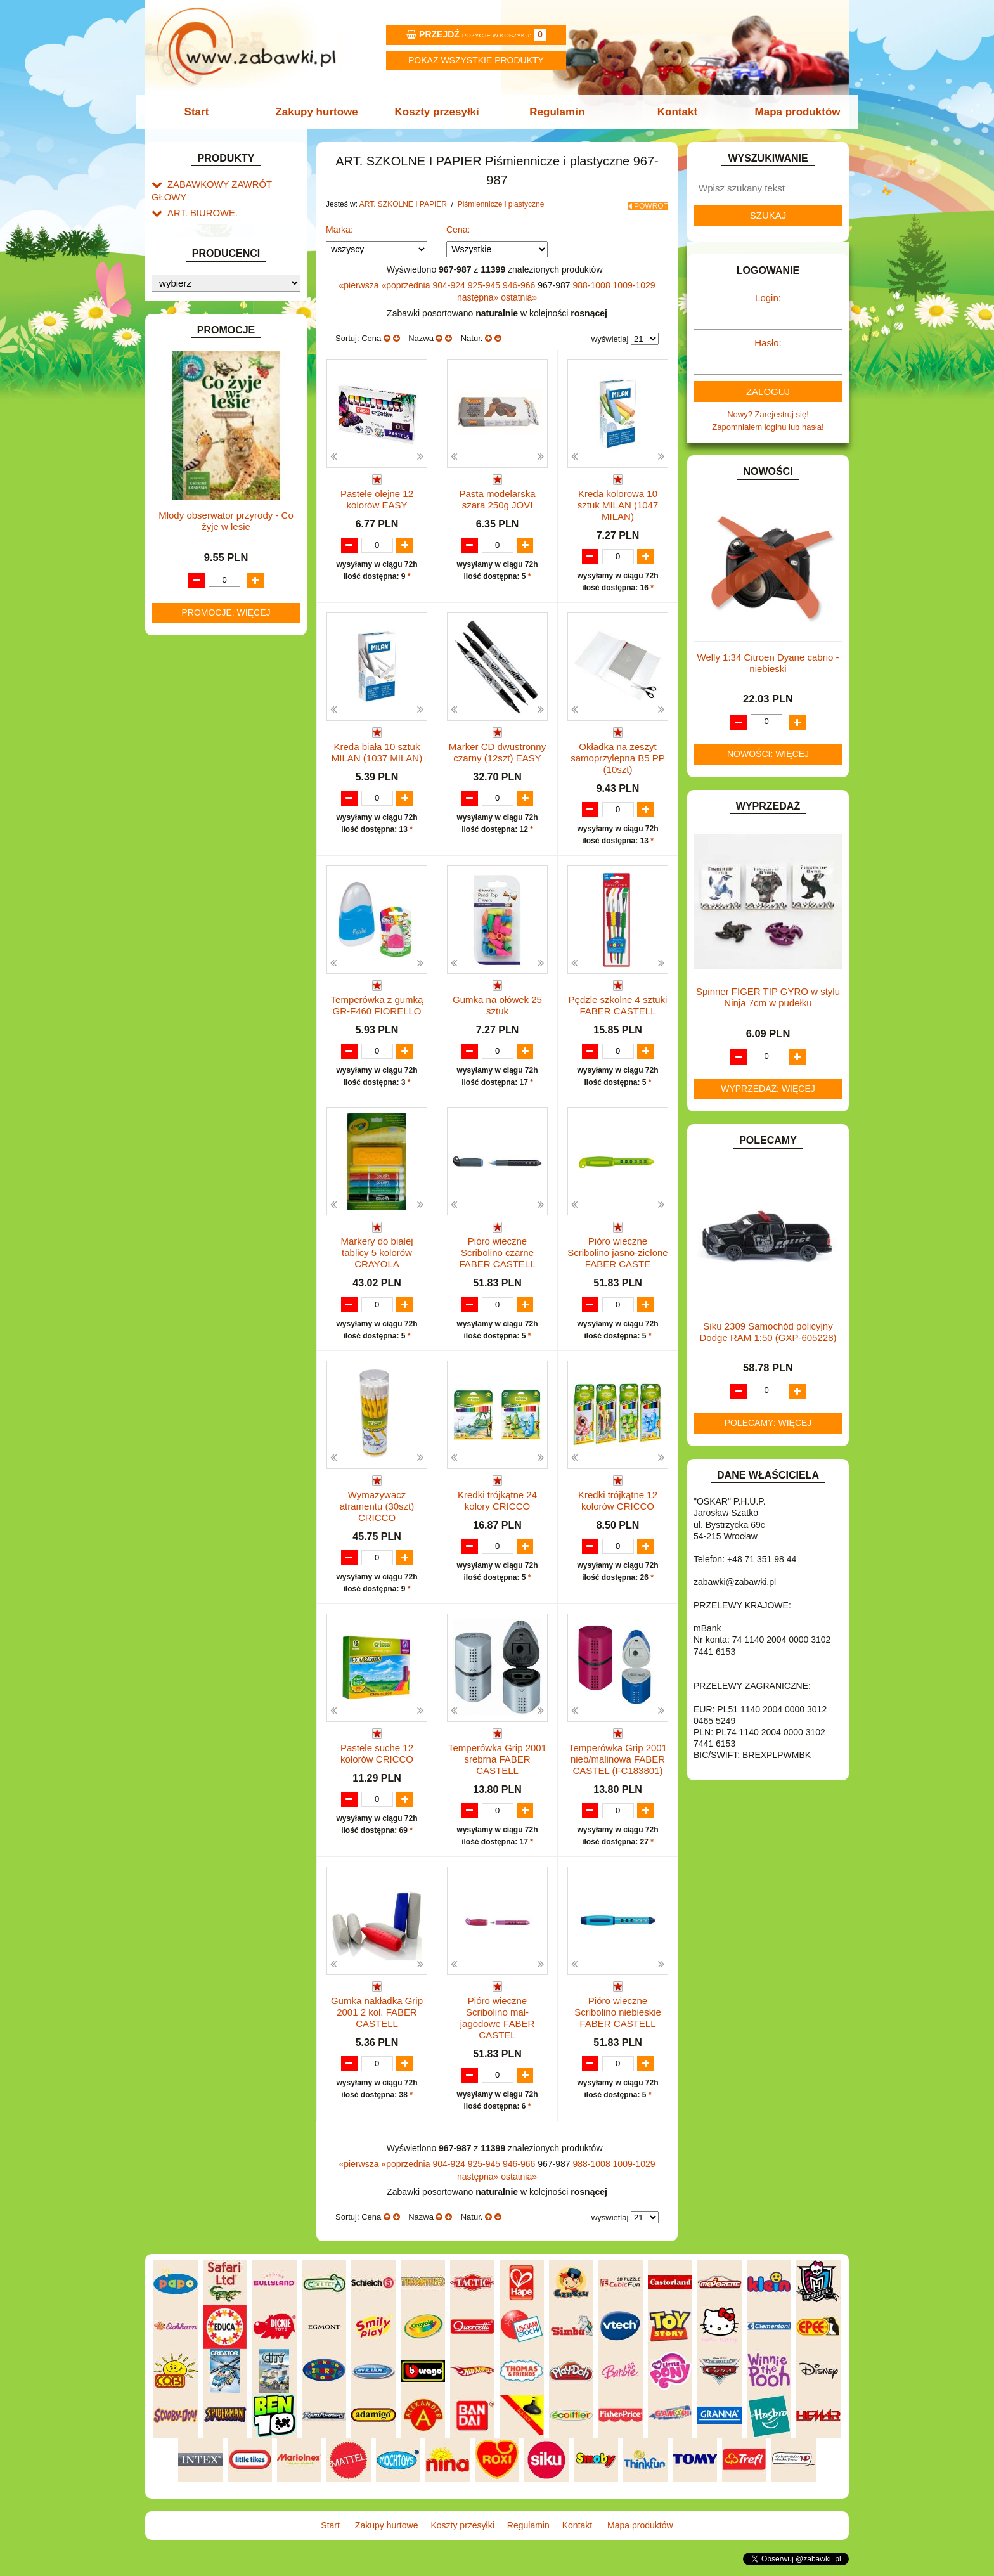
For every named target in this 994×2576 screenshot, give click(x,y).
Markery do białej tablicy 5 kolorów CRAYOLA (376, 1262)
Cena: (458, 225)
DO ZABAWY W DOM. (208, 578)
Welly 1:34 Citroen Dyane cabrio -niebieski (768, 663)
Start (203, 112)
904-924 (449, 281)
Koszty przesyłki (438, 112)
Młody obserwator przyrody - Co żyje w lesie (226, 1336)
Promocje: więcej (225, 1427)
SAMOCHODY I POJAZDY (216, 933)
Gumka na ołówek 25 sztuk (497, 1003)
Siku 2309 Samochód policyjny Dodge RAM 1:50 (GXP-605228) (768, 1332)
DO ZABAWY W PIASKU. (214, 592)
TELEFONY (189, 948)
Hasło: (768, 342)
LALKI (178, 817)
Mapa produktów (790, 112)
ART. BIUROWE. (198, 198)
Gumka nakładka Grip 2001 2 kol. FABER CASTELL (377, 2025)
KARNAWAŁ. (191, 734)
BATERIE (184, 520)
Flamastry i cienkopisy (233, 382)
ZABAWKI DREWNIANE (212, 976)
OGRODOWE (192, 875)
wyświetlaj (610, 334)
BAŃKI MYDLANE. (201, 505)
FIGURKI (184, 636)
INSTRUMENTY (197, 694)
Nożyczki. (210, 323)
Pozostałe (211, 439)
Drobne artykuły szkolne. (225, 281)
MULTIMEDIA (192, 846)
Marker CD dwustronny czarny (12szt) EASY (497, 749)
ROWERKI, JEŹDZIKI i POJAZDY (229, 919)
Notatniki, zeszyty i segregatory (237, 487)
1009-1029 (634, 281)
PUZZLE (183, 904)
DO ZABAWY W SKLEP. (212, 607)
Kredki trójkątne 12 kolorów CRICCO (617, 1511)
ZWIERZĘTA (190, 1006)
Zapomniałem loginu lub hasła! (767, 427)
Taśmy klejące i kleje (217, 472)
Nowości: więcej (768, 754)
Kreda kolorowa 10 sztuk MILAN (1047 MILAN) (618, 500)
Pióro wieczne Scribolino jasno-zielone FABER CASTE (617, 1262)
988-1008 (593, 281)
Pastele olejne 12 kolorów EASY (376, 495)
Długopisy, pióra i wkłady (238, 425)
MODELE (184, 831)
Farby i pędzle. (220, 367)
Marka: (339, 225)
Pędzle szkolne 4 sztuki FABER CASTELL (618, 1003)
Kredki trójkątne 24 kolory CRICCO (497, 1511)
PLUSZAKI (187, 890)
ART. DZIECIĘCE (199, 238)
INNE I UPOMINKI (201, 680)
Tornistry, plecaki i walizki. (227, 266)
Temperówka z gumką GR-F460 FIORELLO (377, 1003)
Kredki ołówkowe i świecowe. (246, 353)
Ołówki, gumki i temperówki (243, 396)
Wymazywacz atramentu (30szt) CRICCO (377, 1517)
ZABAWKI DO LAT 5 (204, 962)
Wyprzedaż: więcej (768, 1089)
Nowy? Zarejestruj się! (768, 414)
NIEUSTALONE (196, 1020)
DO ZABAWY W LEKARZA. (218, 564)
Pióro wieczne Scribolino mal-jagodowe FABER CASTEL (497, 2031)
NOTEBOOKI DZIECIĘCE (214, 860)
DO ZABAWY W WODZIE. (215, 621)
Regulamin (555, 112)
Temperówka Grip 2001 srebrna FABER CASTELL (497, 1771)
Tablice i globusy (210, 458)
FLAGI (179, 651)
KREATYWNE (193, 777)
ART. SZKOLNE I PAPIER (214, 252)
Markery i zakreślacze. (233, 338)
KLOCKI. (183, 748)
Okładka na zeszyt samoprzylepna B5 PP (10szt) (617, 755)
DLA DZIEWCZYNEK (206, 549)
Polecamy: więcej (768, 1423)
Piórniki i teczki (207, 296)
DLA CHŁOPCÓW (200, 535)
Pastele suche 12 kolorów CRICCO (376, 1765)
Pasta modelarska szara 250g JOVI (497, 495)
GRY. (176, 665)
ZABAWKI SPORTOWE (210, 991)
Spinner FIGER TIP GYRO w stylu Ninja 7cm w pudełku (768, 997)
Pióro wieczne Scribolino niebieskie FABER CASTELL (617, 2025)
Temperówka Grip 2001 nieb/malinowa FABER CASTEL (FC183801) (618, 1771)
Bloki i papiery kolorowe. (237, 411)
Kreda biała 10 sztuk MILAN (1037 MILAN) (377, 749)
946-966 (520, 281)
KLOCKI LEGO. (196, 763)
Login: (768, 297)
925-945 (485, 281)
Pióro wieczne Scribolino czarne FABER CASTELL (497, 1262)
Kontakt (673, 112)
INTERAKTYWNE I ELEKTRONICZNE (195, 714)
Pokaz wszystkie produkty (476, 60)
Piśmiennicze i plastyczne (227, 309)
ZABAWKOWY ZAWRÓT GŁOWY (229, 183)
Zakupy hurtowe (321, 112)
